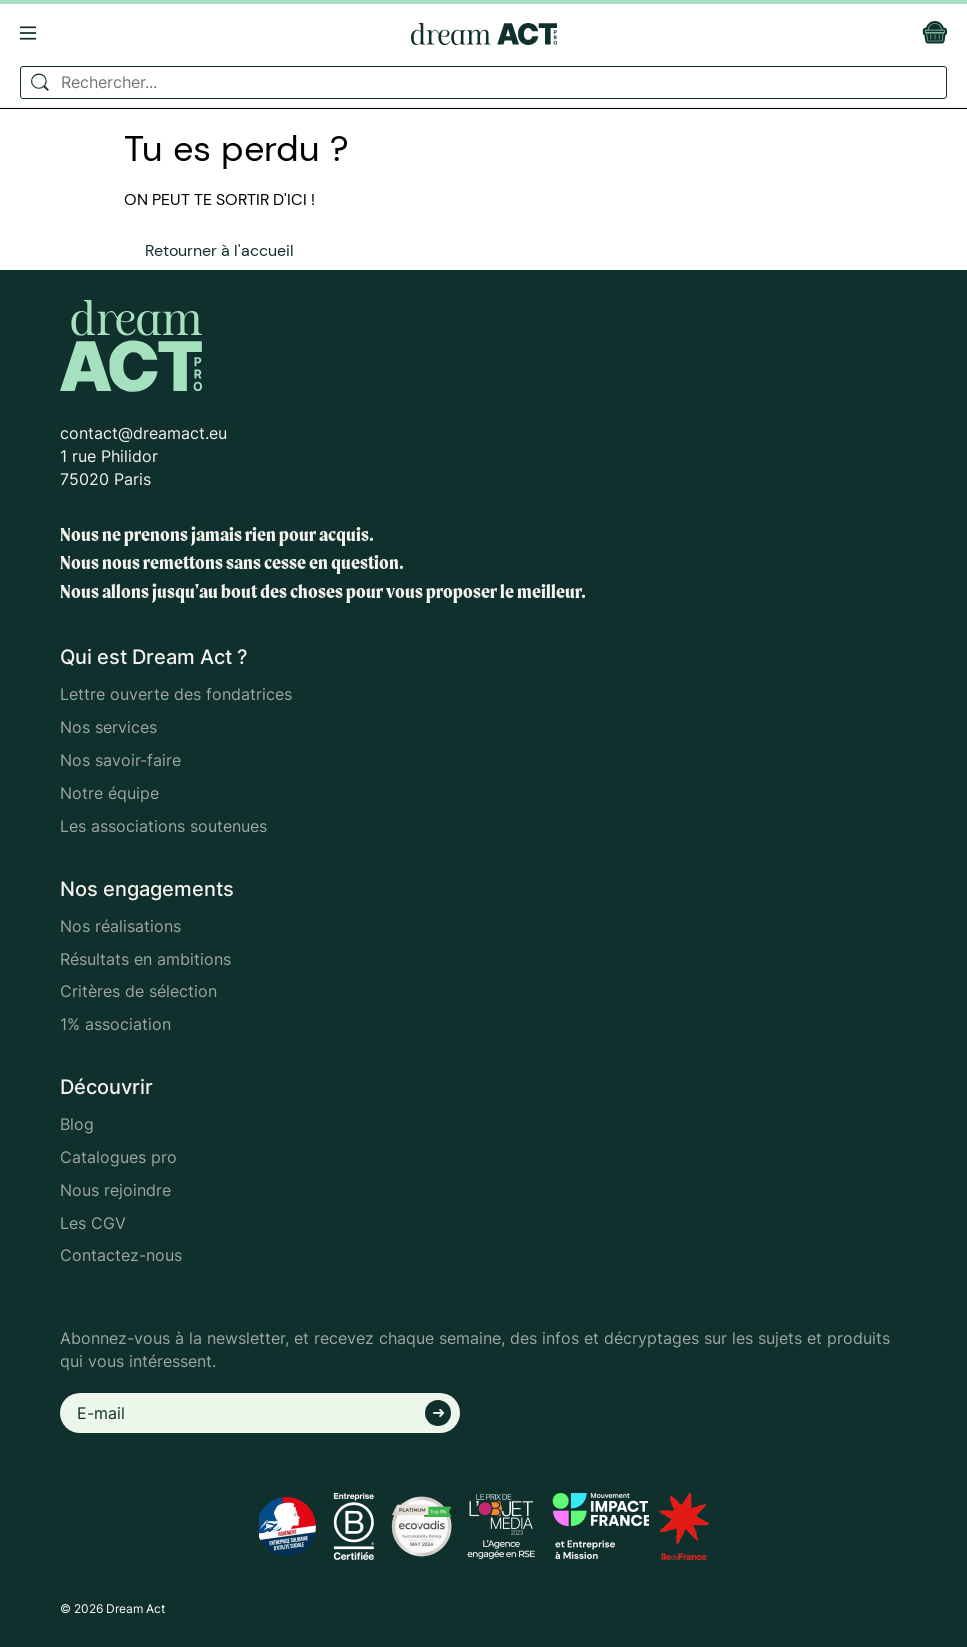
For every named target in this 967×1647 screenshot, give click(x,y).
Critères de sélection (138, 991)
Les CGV (93, 1223)
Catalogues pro (118, 1157)
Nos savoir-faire (120, 760)
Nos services (108, 727)
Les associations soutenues (163, 826)
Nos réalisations (120, 926)
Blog (77, 1124)
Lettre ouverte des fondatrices (176, 694)
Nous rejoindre (115, 1190)
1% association (115, 1024)
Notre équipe (109, 793)
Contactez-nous (121, 1255)
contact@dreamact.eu (143, 433)
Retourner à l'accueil (219, 250)
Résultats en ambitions (145, 959)
